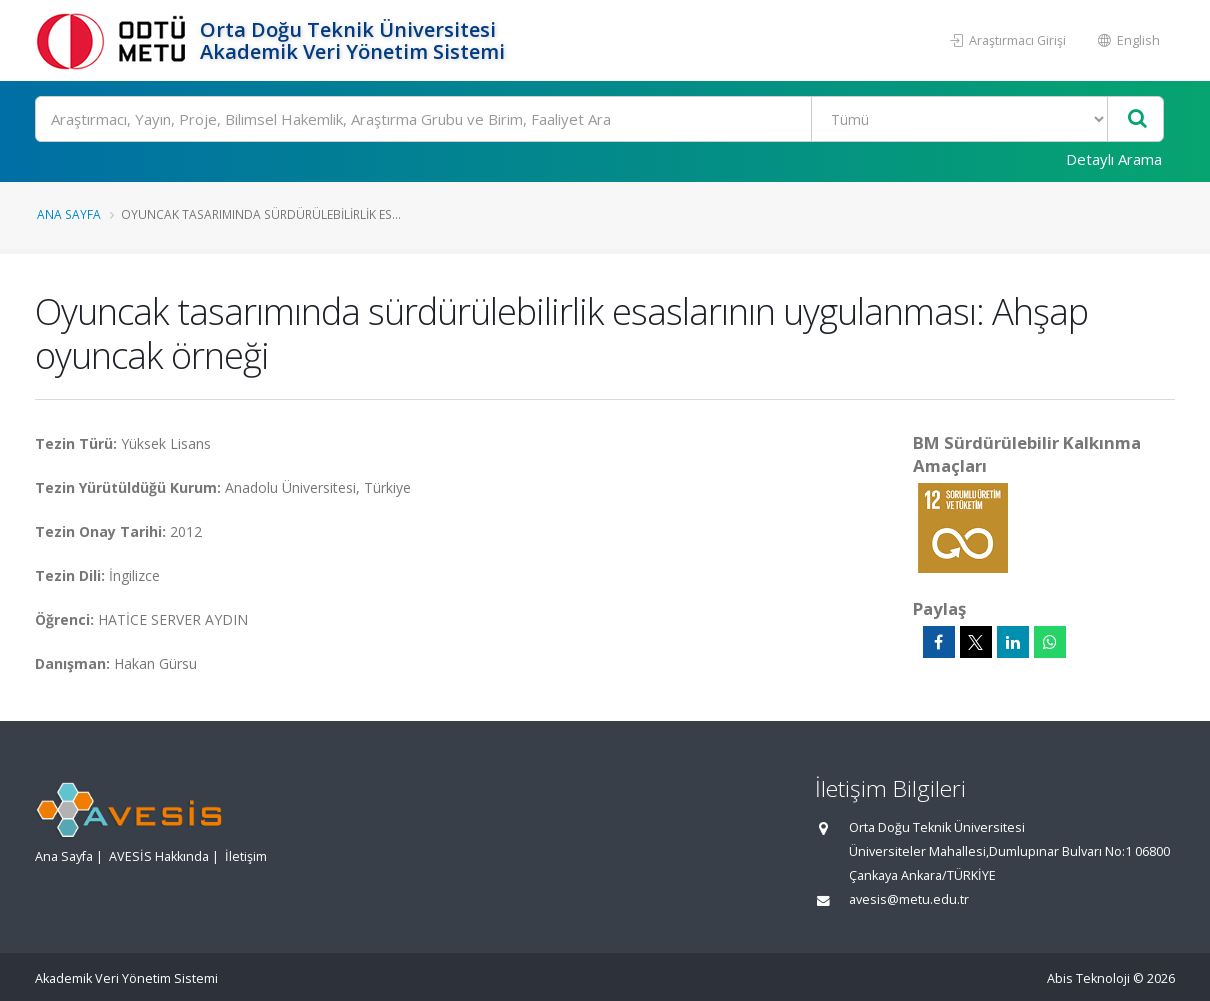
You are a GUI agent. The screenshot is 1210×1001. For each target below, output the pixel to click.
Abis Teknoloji (1088, 978)
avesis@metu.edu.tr (909, 899)
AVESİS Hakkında (159, 856)
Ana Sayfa (69, 214)
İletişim (246, 856)
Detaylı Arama (1114, 159)
